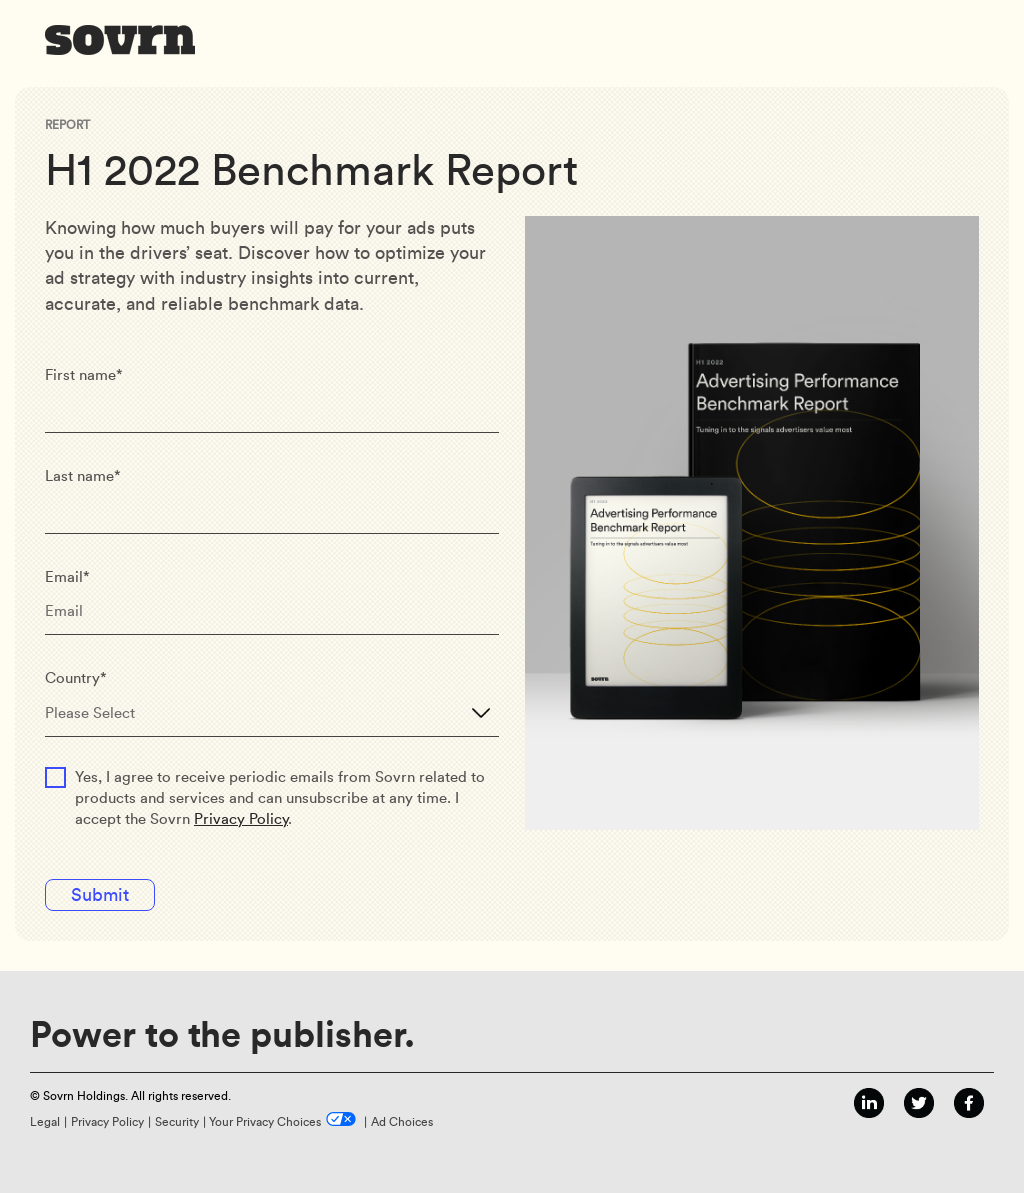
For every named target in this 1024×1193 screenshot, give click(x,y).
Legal (45, 1122)
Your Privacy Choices (265, 1122)
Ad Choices (402, 1122)
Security (177, 1122)
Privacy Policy (241, 819)
